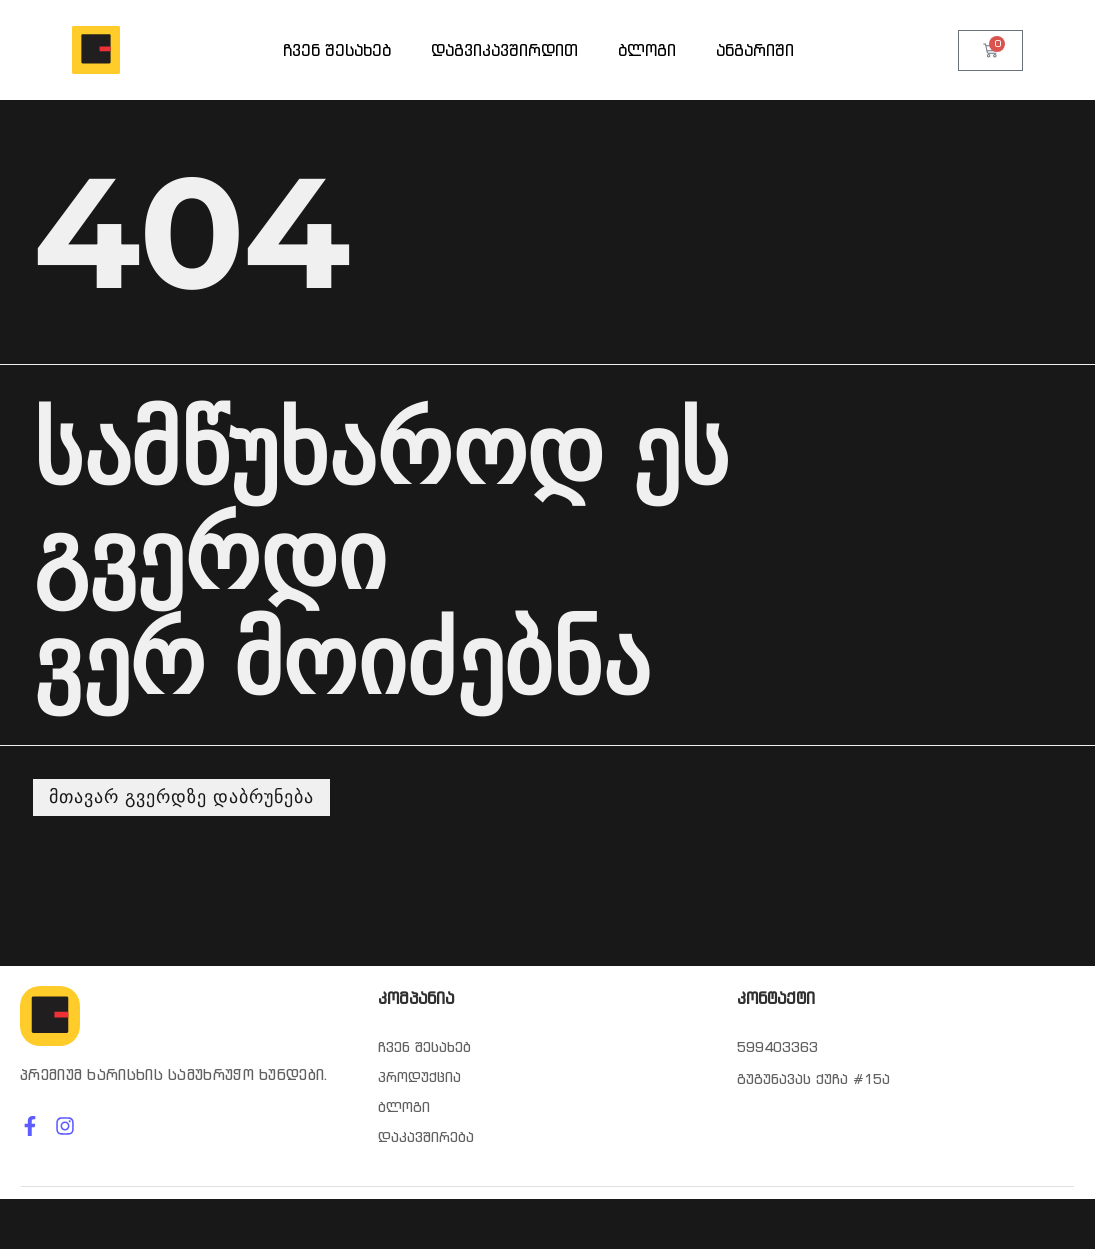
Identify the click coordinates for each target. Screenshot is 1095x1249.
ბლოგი (647, 50)
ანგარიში (755, 50)
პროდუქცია (419, 1077)
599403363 (777, 1047)
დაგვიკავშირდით (504, 50)
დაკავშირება (426, 1137)
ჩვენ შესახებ (337, 50)
